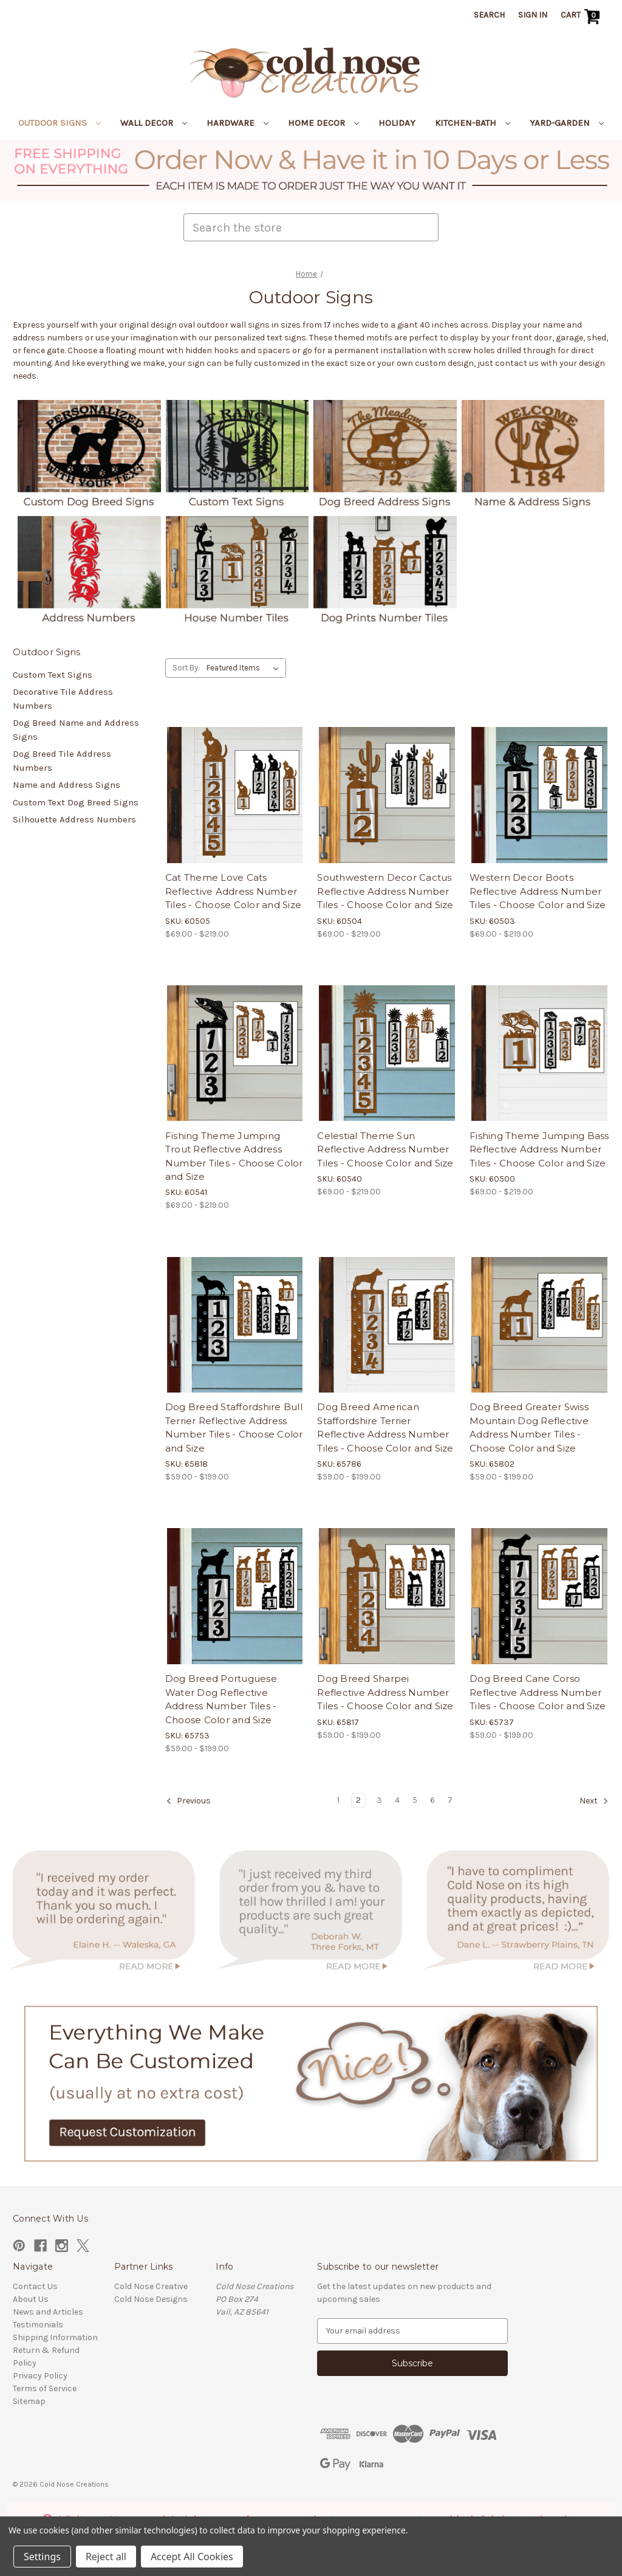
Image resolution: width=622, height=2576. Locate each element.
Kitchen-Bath (472, 122)
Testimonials (38, 2324)
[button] (311, 170)
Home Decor (323, 122)
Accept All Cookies (192, 2556)
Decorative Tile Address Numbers (63, 698)
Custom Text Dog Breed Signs (75, 802)
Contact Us (35, 2286)
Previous (188, 1801)
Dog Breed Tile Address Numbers (62, 760)
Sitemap (29, 2401)
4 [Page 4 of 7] (397, 1800)
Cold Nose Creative (151, 2286)
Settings (42, 2556)
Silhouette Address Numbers (74, 819)
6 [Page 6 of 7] (432, 1800)
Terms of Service (45, 2388)
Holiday (396, 122)
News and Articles (48, 2312)
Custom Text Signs (52, 674)
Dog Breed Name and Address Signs (76, 729)
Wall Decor (153, 122)
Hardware (237, 122)
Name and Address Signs (66, 784)
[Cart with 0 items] (581, 16)
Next (594, 1801)
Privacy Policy (40, 2376)
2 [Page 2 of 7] (358, 1800)
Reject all (106, 2556)
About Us (31, 2299)
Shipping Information (55, 2337)
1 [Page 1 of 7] (338, 1800)
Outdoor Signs (59, 122)
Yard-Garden (567, 122)
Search (489, 15)
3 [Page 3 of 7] (379, 1800)
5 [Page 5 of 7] (414, 1800)
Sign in (532, 15)
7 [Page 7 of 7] (450, 1800)
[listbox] (245, 668)
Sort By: (186, 667)
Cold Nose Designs (151, 2299)
